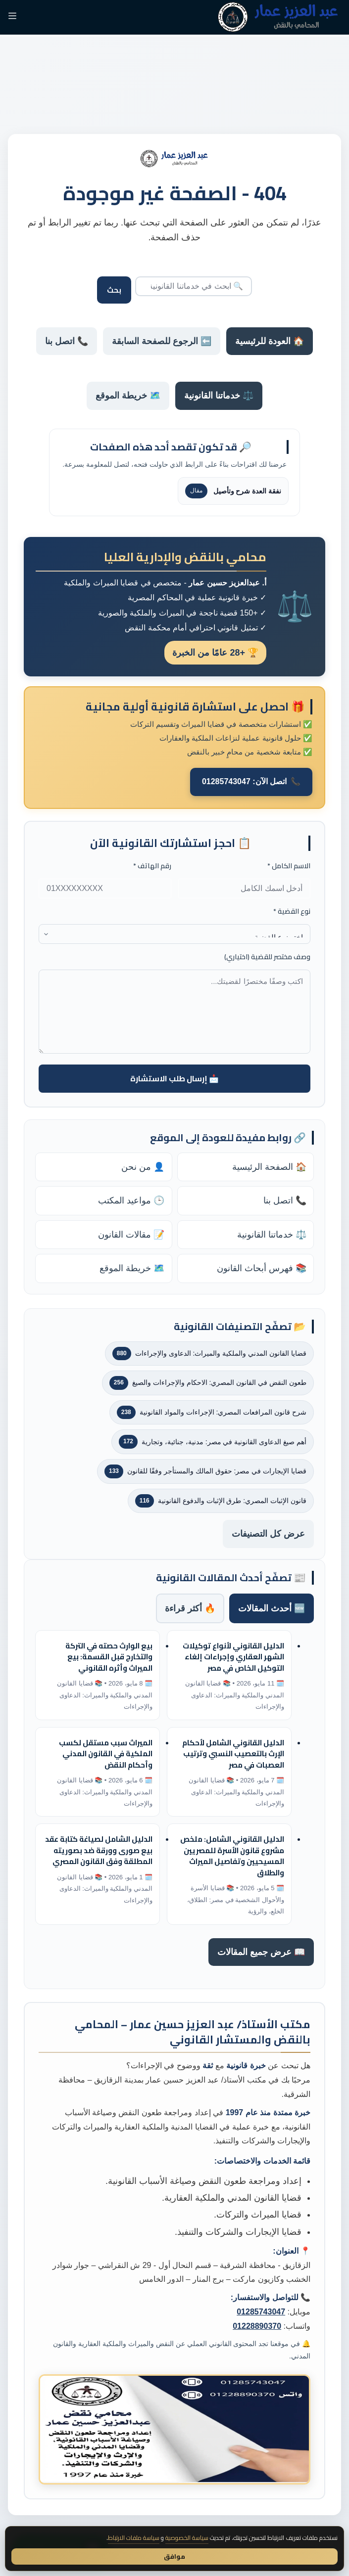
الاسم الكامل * (288, 866)
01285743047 (261, 2312)
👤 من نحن (142, 1167)
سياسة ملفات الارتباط (133, 2537)
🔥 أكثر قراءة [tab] (190, 1608)
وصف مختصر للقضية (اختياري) (267, 957)
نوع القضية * (291, 911)
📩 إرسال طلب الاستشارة (174, 1078)
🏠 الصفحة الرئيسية (269, 1167)
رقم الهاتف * (152, 866)
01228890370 (257, 2326)
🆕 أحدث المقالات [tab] (271, 1608)
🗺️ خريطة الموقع (128, 395)
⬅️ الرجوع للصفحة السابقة (161, 341)
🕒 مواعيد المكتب (131, 1200)
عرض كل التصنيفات (268, 1534)
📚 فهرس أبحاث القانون (261, 1268)
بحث (114, 290)
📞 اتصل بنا (66, 341)
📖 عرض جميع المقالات (261, 1952)
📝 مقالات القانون (131, 1235)
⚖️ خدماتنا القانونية (218, 395)
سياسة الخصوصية (186, 2537)
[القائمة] (12, 17)
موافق (174, 2556)
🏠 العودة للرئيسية (269, 341)
